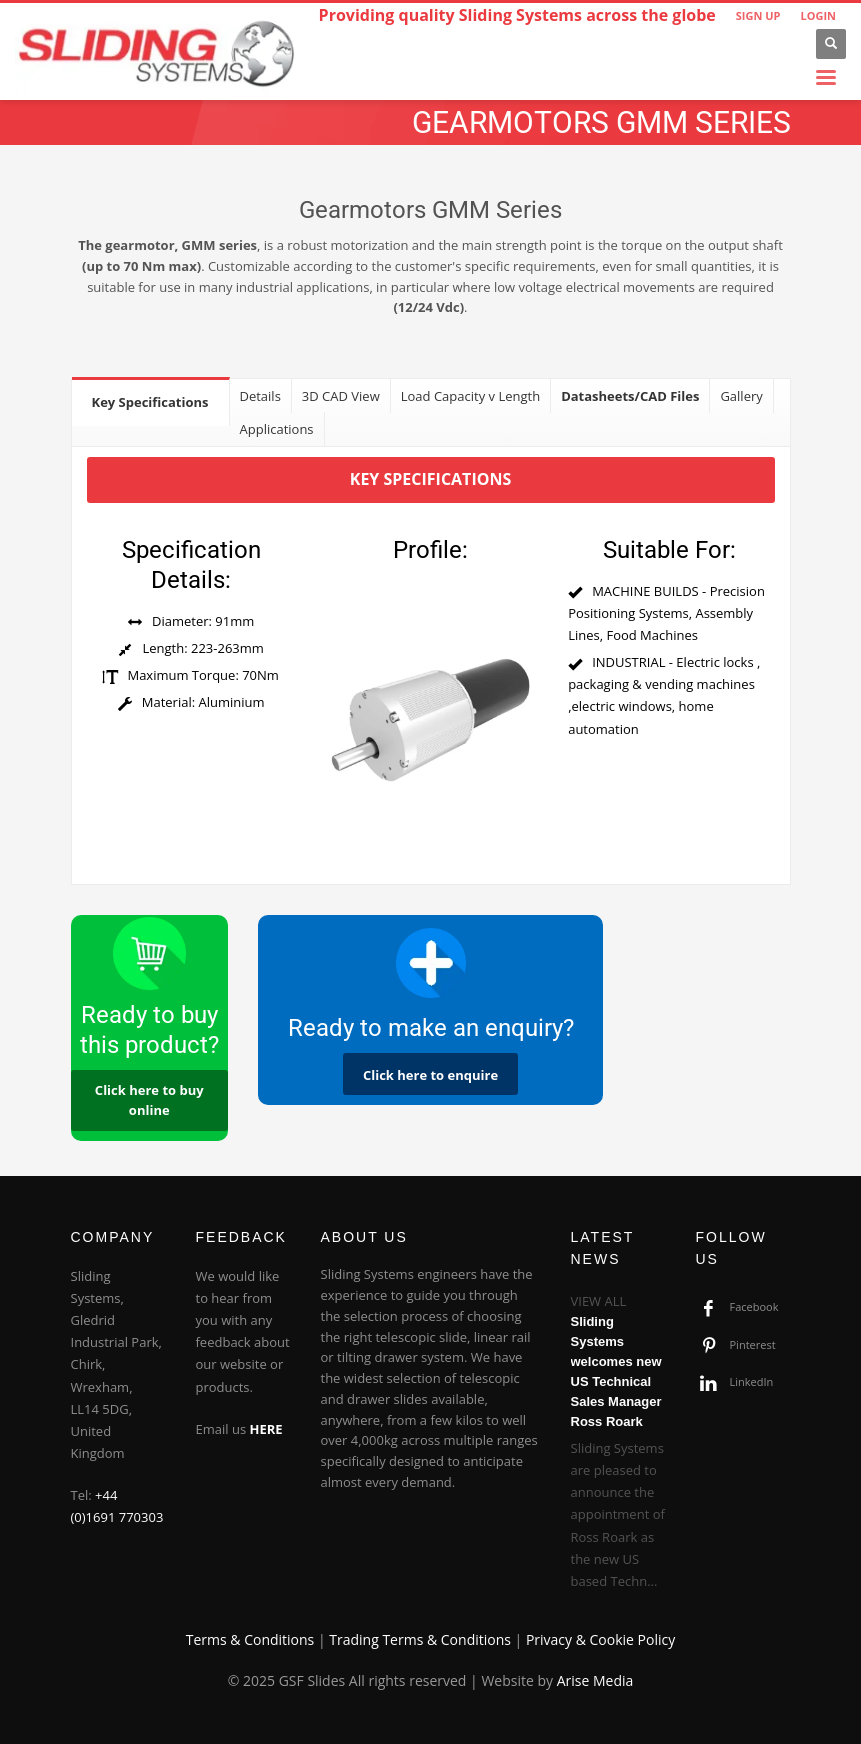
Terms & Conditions (250, 1639)
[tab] (151, 401)
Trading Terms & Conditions (420, 1639)
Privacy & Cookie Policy (600, 1639)
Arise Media (595, 1680)
